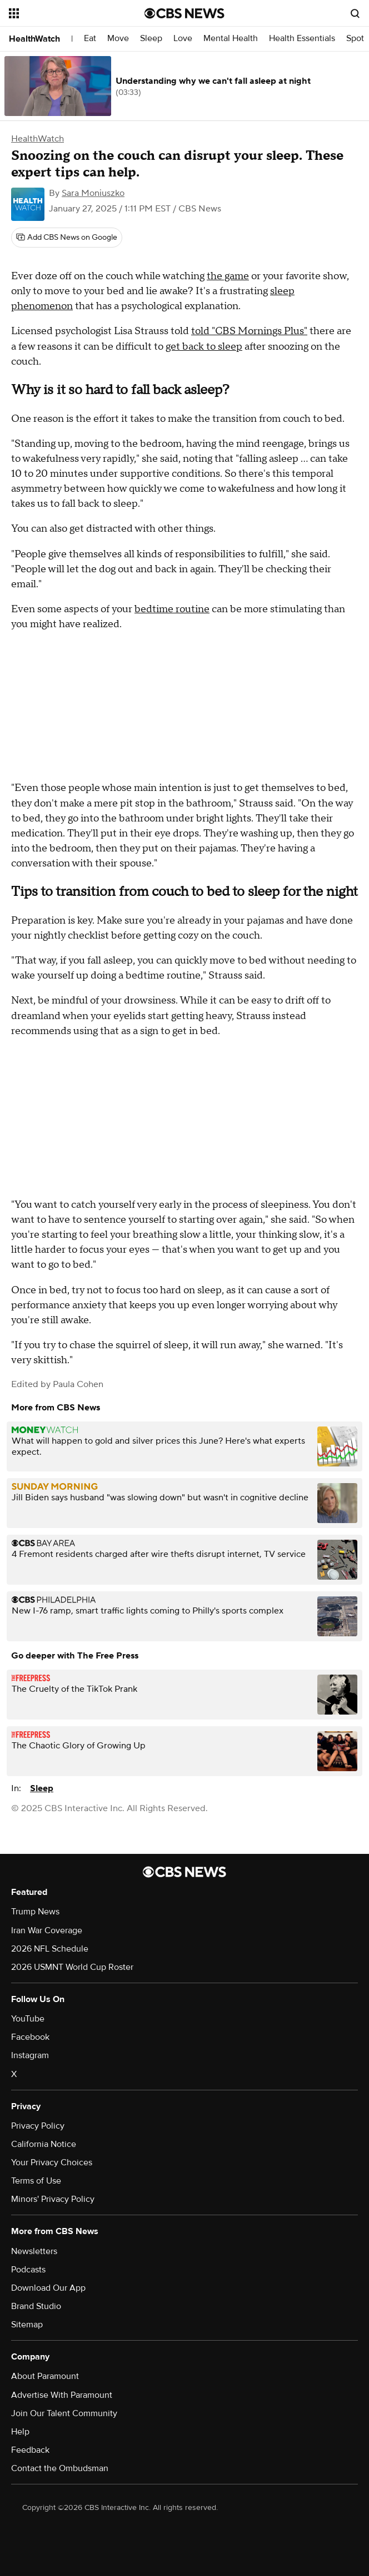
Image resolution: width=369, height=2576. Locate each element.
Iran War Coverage (46, 1930)
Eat (90, 38)
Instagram (30, 2055)
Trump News (35, 1911)
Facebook (30, 2037)
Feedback (30, 2450)
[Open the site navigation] (67, 13)
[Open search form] (355, 13)
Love (182, 38)
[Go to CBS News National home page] (184, 13)
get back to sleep (204, 346)
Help (20, 2431)
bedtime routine (172, 609)
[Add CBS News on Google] (66, 238)
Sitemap (27, 2324)
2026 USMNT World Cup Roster (72, 1967)
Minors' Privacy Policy (52, 2199)
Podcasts (28, 2269)
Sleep (151, 38)
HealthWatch (34, 38)
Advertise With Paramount (61, 2395)
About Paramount (45, 2376)
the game (228, 276)
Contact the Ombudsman (59, 2468)
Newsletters (34, 2251)
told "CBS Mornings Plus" (249, 331)
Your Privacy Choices (51, 2162)
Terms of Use (36, 2180)
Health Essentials (302, 38)
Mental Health (230, 38)
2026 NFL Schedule (49, 1948)
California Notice (43, 2144)
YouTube (27, 2018)
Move (118, 38)
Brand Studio (36, 2306)
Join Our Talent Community (64, 2413)
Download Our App (48, 2287)
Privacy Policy (37, 2125)
